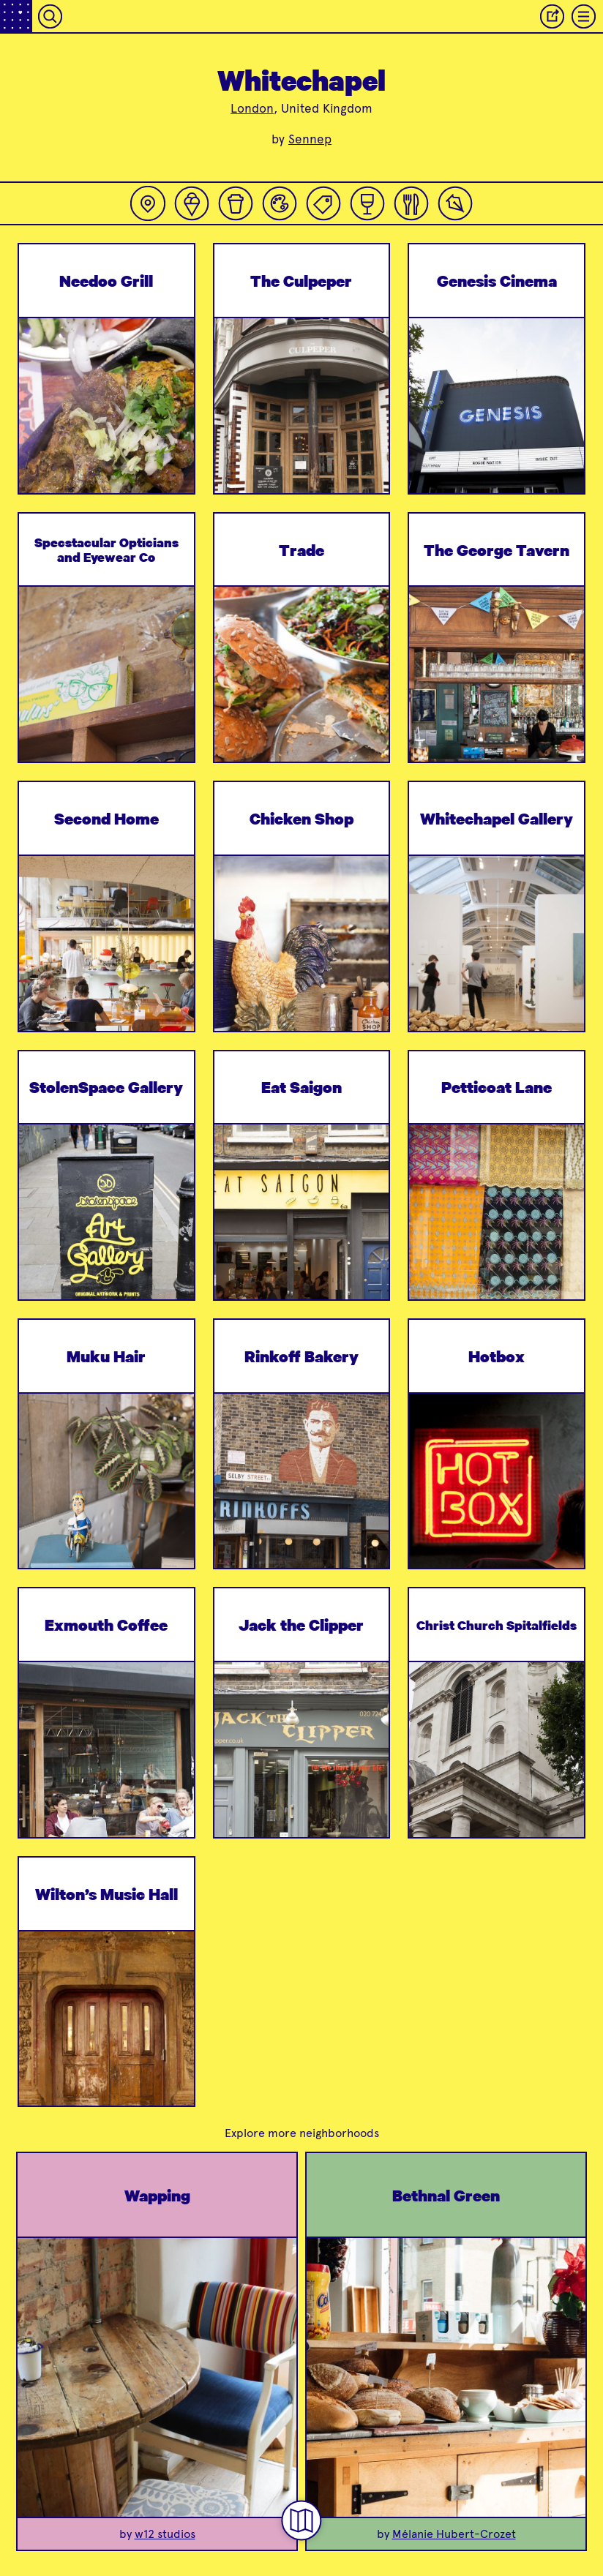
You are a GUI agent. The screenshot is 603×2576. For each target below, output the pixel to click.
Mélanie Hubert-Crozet (454, 2534)
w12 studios (165, 2534)
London (252, 108)
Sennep (310, 139)
